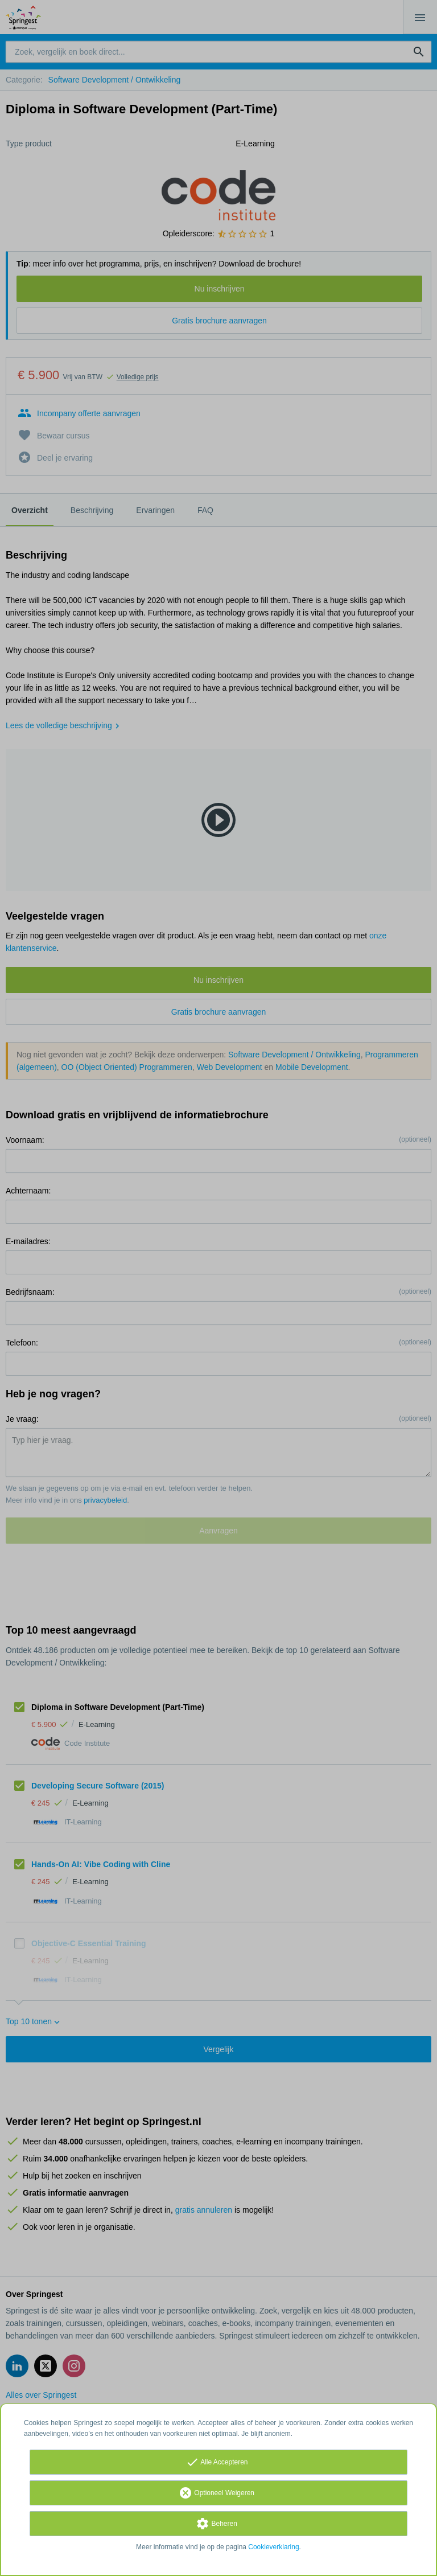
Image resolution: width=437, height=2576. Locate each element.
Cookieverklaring (273, 2547)
